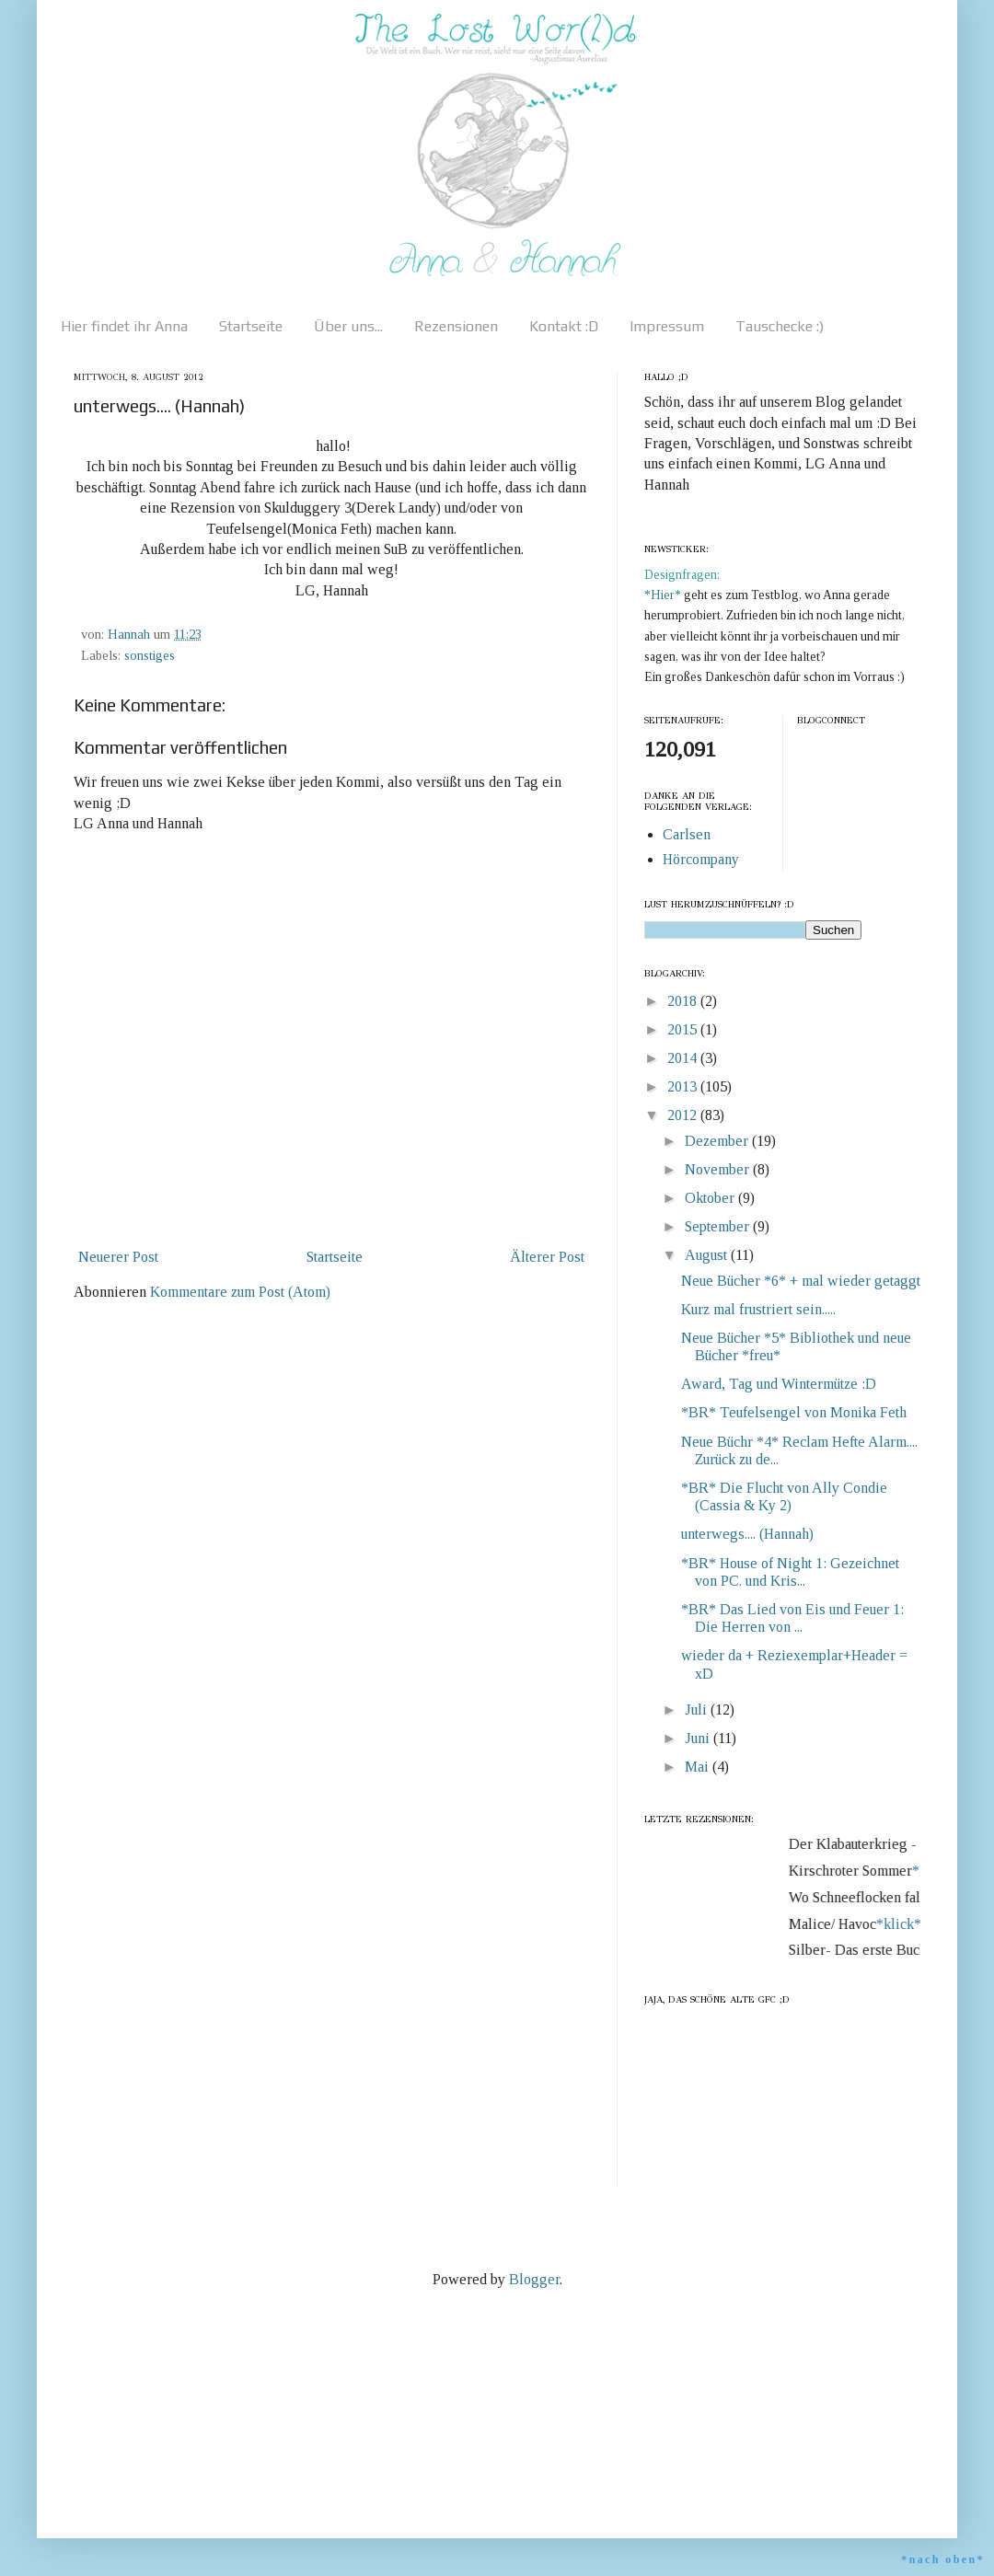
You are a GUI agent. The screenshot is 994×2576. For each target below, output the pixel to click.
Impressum (667, 326)
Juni (699, 1738)
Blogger (534, 2279)
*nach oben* (943, 2559)
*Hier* (664, 595)
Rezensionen (456, 326)
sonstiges (149, 655)
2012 (683, 1115)
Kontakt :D (563, 326)
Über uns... (348, 326)
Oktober (711, 1198)
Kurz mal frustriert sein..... (758, 1309)
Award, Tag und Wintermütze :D (778, 1384)
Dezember (718, 1141)
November (719, 1169)
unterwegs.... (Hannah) (747, 1534)
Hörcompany (701, 859)
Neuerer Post (118, 1257)
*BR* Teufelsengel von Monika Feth (794, 1412)
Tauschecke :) (779, 326)
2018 (683, 1001)
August (708, 1255)
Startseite (251, 326)
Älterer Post (547, 1257)
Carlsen (687, 834)
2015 (683, 1029)
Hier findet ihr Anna (124, 326)
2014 (683, 1058)
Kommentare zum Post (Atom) (240, 1292)
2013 (683, 1086)
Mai (698, 1766)
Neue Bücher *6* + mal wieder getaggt (800, 1280)
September (719, 1226)
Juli (698, 1709)
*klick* (903, 1924)
